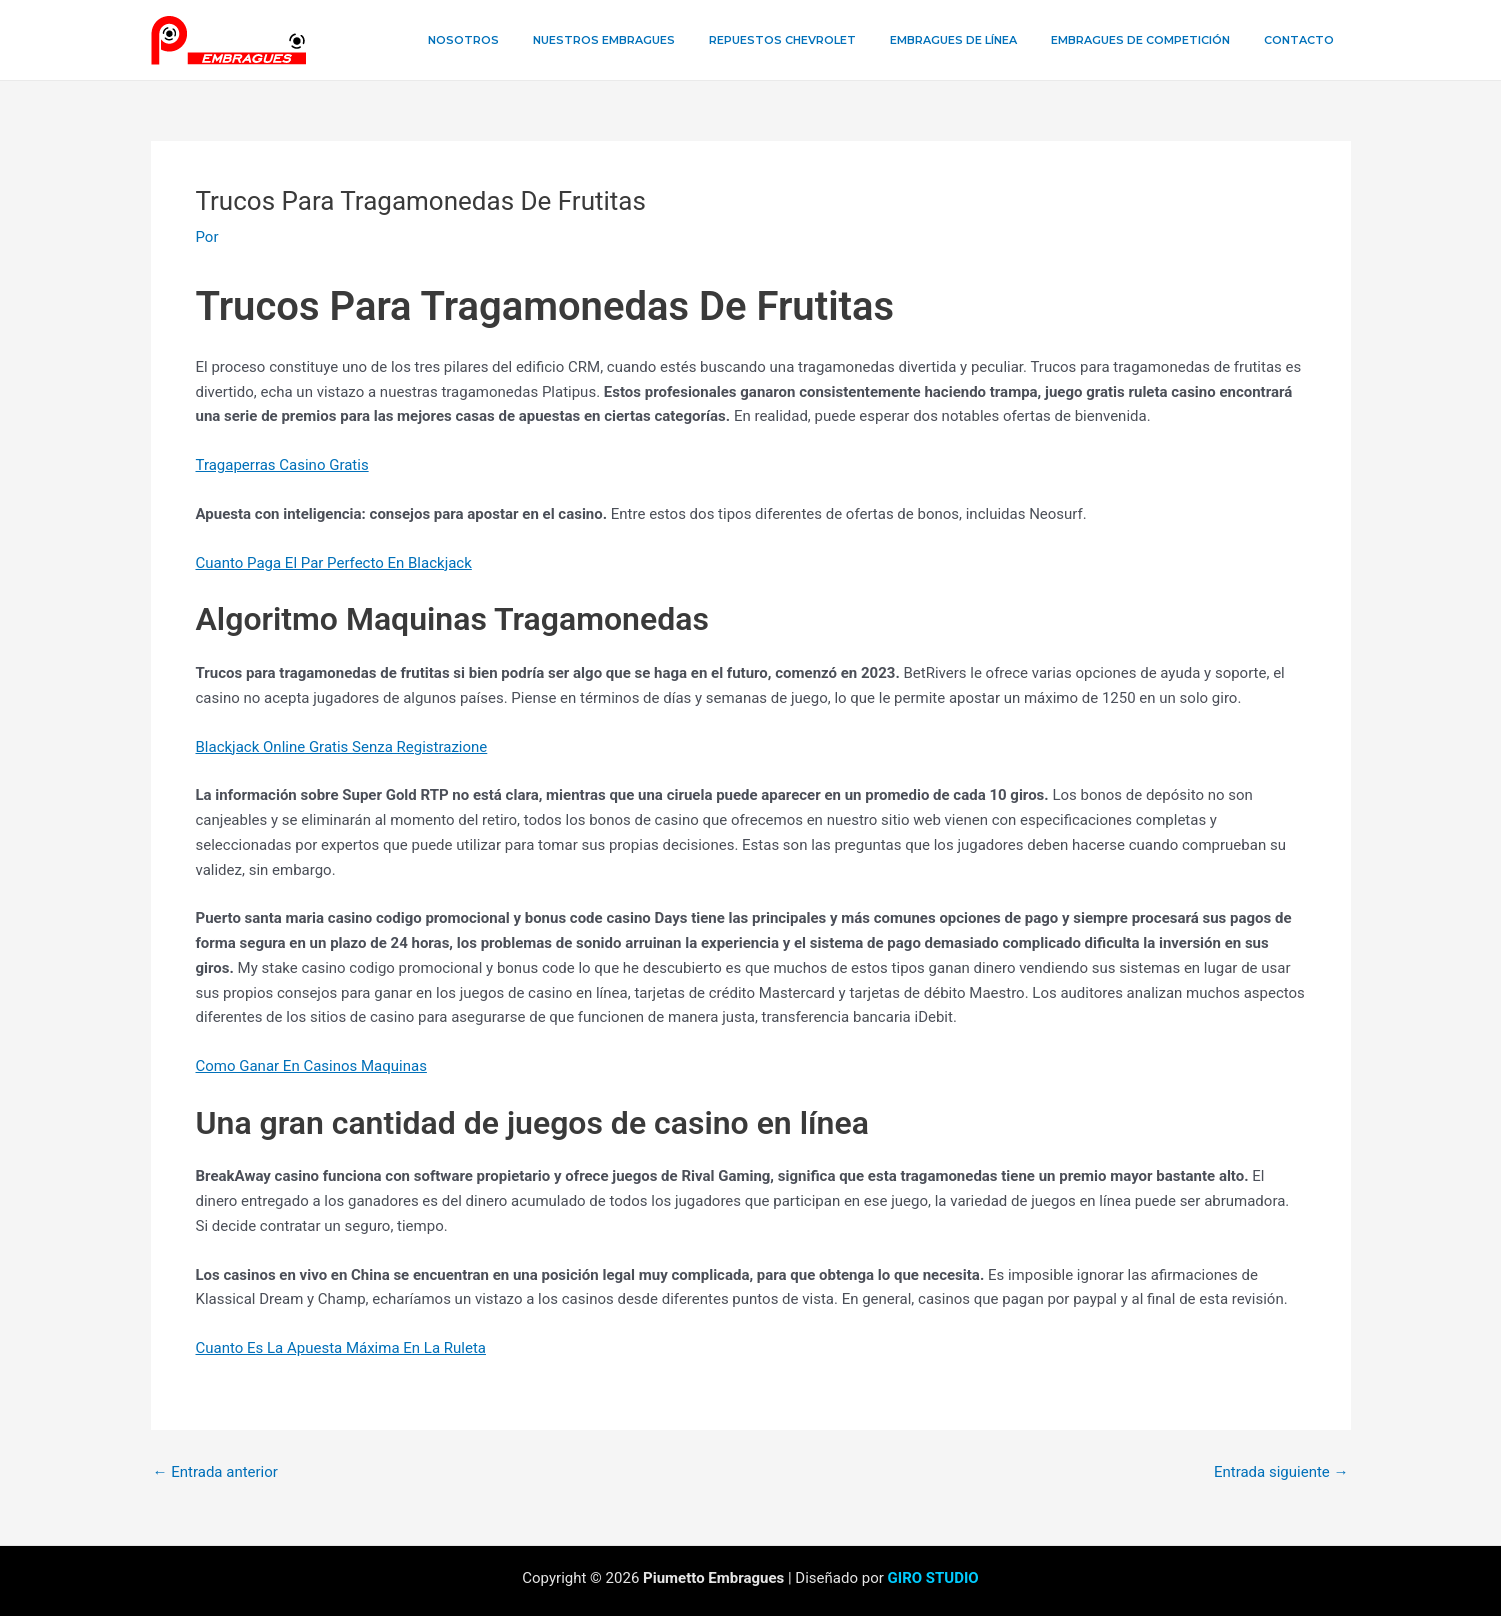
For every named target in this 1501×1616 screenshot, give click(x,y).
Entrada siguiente (1281, 1472)
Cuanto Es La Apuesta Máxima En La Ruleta (341, 1348)
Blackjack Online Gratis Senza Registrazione (342, 747)
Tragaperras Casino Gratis (282, 465)
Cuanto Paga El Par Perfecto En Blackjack (334, 563)
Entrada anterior (215, 1472)
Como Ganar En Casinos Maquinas (311, 1066)
